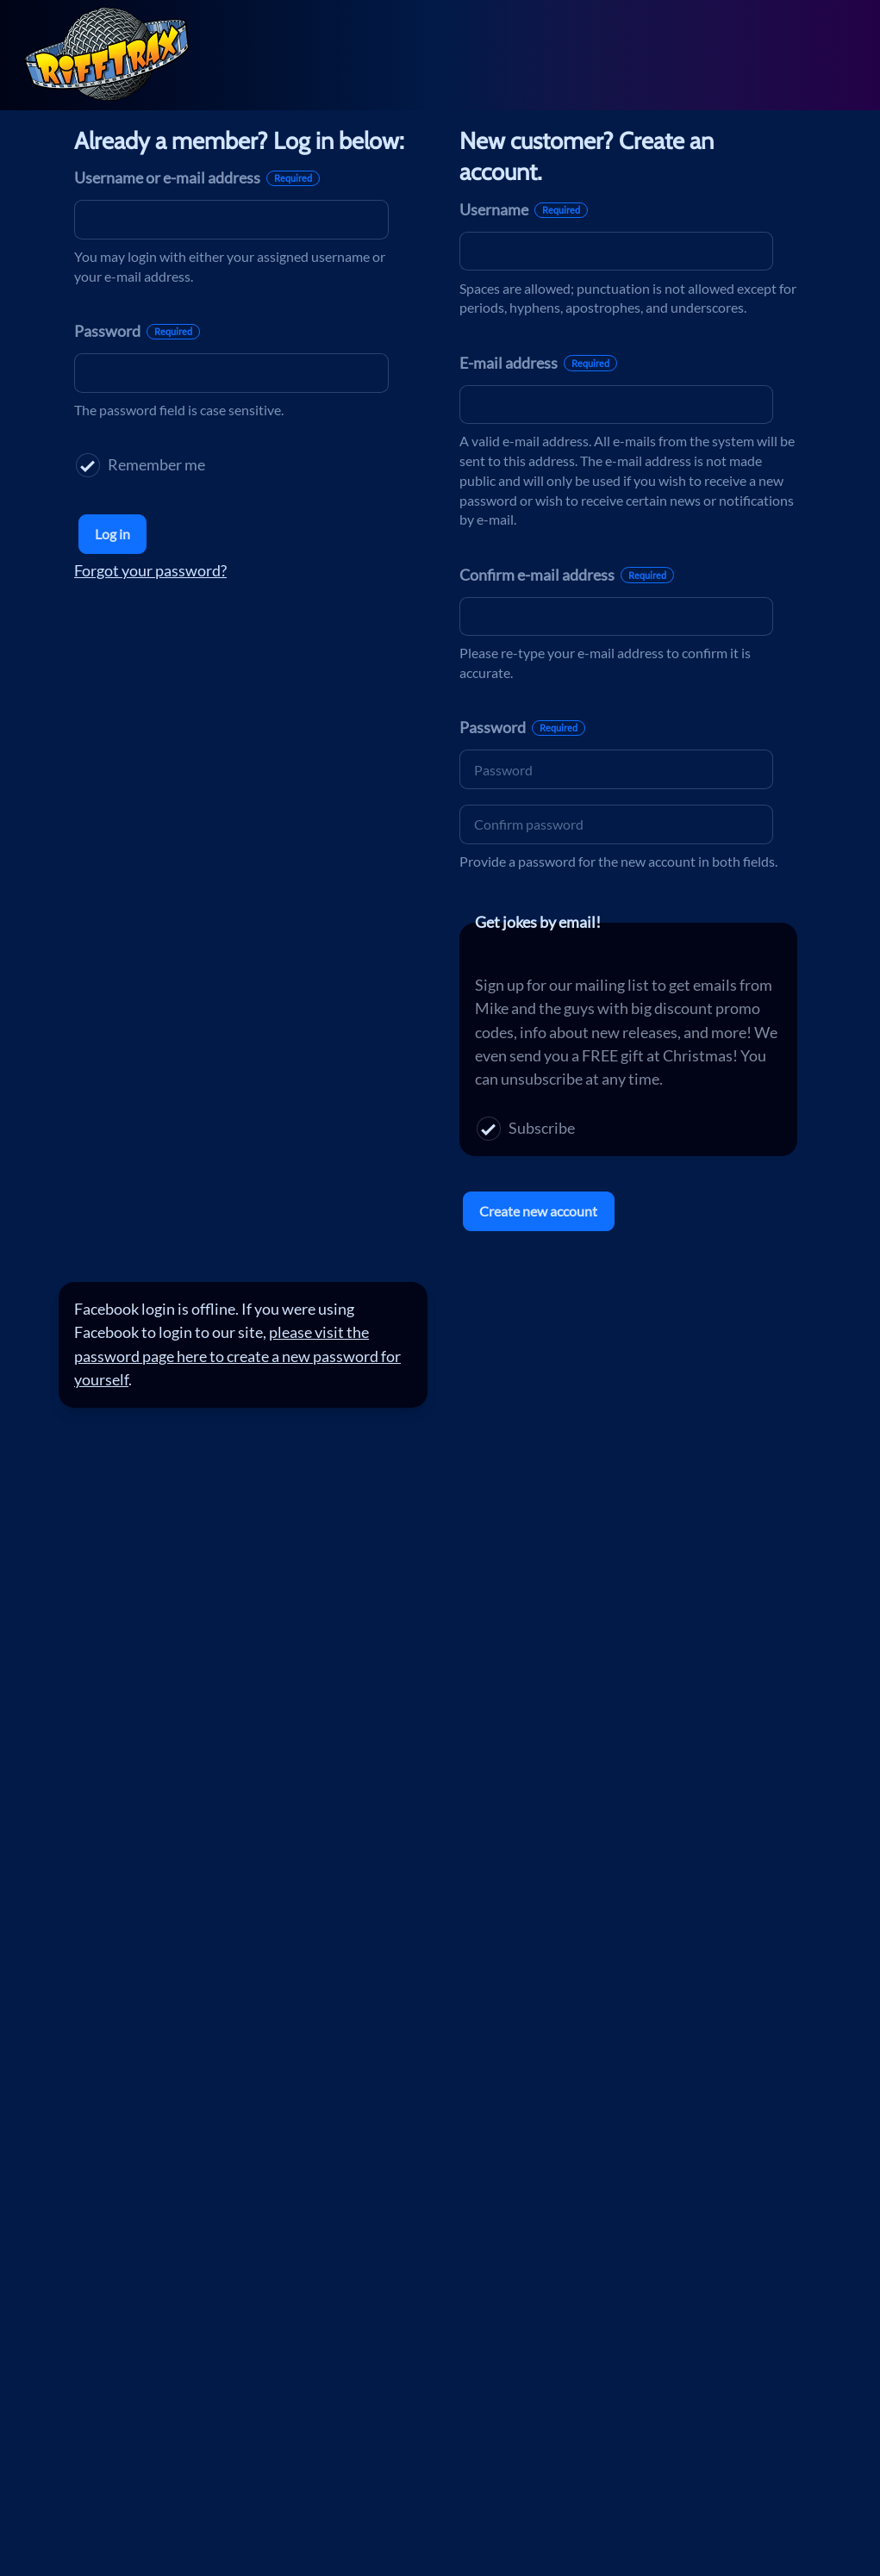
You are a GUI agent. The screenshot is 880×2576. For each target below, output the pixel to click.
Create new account (538, 1211)
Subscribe (525, 1128)
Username (523, 209)
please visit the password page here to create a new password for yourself (237, 1355)
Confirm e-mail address (566, 574)
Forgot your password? (150, 570)
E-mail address (538, 362)
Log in (112, 534)
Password (137, 330)
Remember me (140, 464)
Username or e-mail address (197, 177)
